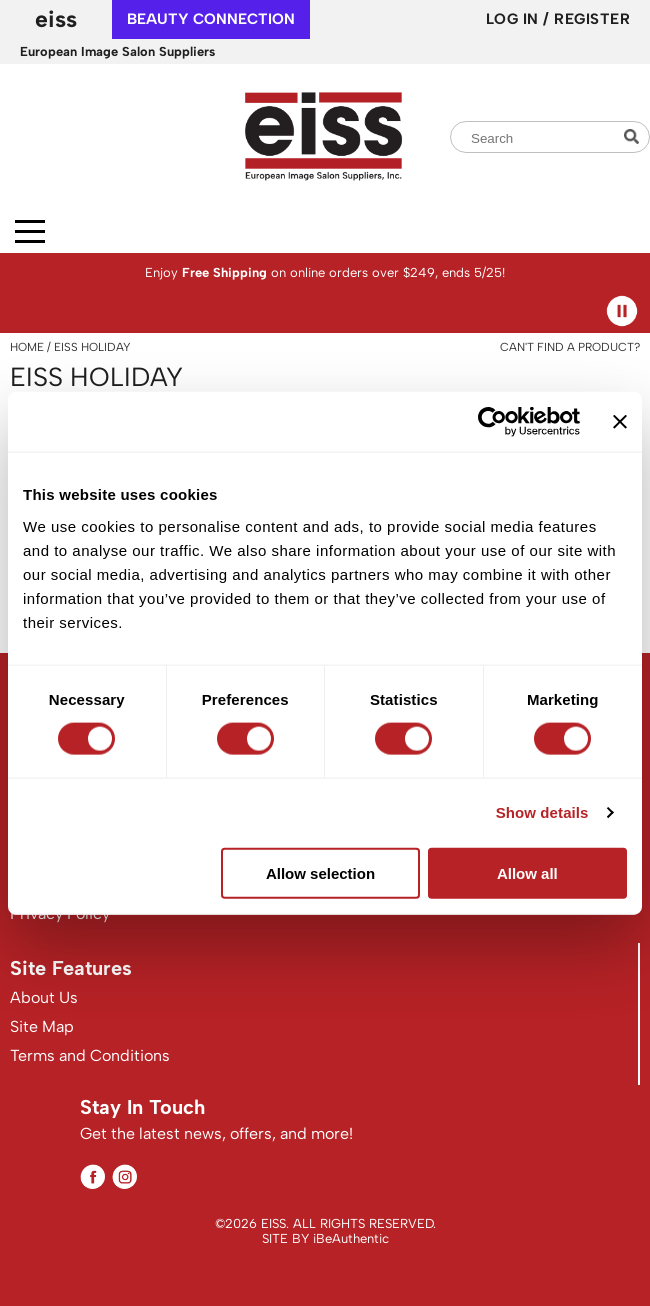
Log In (515, 19)
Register (592, 19)
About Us (44, 997)
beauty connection (211, 19)
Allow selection (320, 872)
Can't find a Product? (570, 347)
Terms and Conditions (90, 1055)
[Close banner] (620, 422)
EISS (56, 19)
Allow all (527, 872)
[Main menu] (30, 231)
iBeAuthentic (351, 1238)
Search (634, 136)
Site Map (42, 1026)
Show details (542, 812)
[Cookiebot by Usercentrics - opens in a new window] (492, 422)
